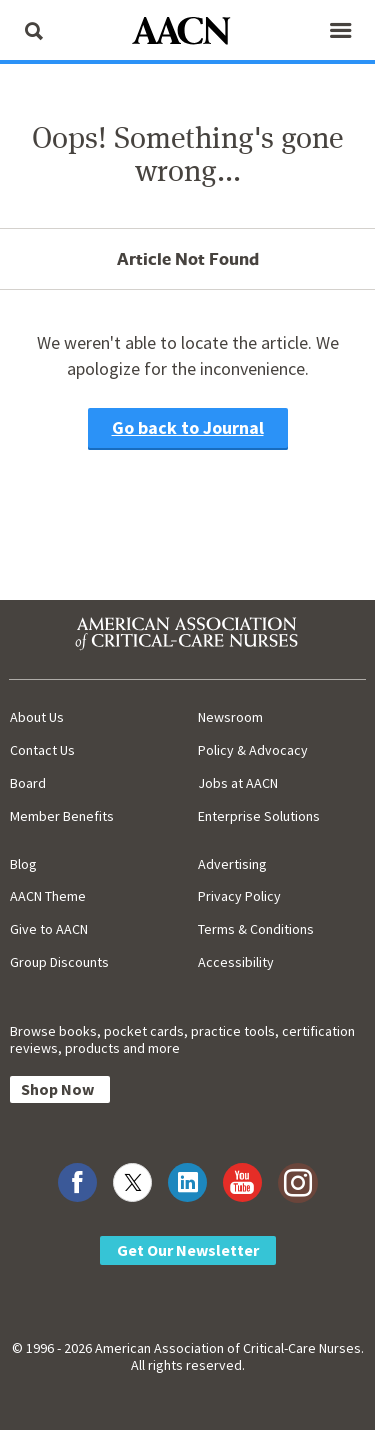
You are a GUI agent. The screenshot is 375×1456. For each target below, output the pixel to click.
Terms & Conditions (256, 929)
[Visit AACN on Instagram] (297, 1182)
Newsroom (230, 717)
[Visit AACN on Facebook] (77, 1182)
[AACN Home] (188, 32)
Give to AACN (49, 929)
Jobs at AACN (238, 783)
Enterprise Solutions (259, 816)
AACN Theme (48, 896)
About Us (37, 717)
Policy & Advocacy (253, 750)
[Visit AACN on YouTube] (242, 1182)
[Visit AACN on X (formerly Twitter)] (132, 1182)
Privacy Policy (239, 896)
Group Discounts (59, 962)
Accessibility (236, 962)
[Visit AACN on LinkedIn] (187, 1182)
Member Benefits (62, 816)
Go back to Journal (188, 427)
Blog (23, 864)
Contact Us (42, 750)
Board (28, 783)
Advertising (232, 864)
